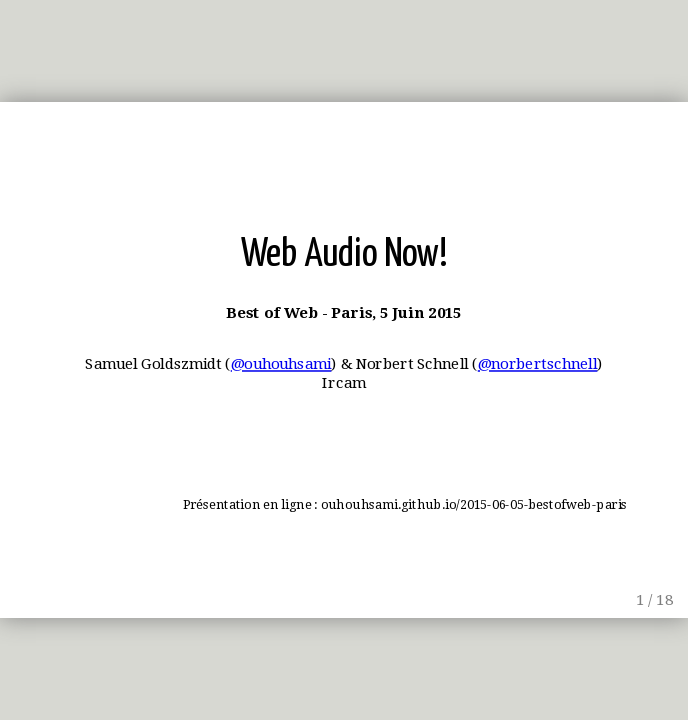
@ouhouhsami (281, 364)
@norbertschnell (538, 364)
